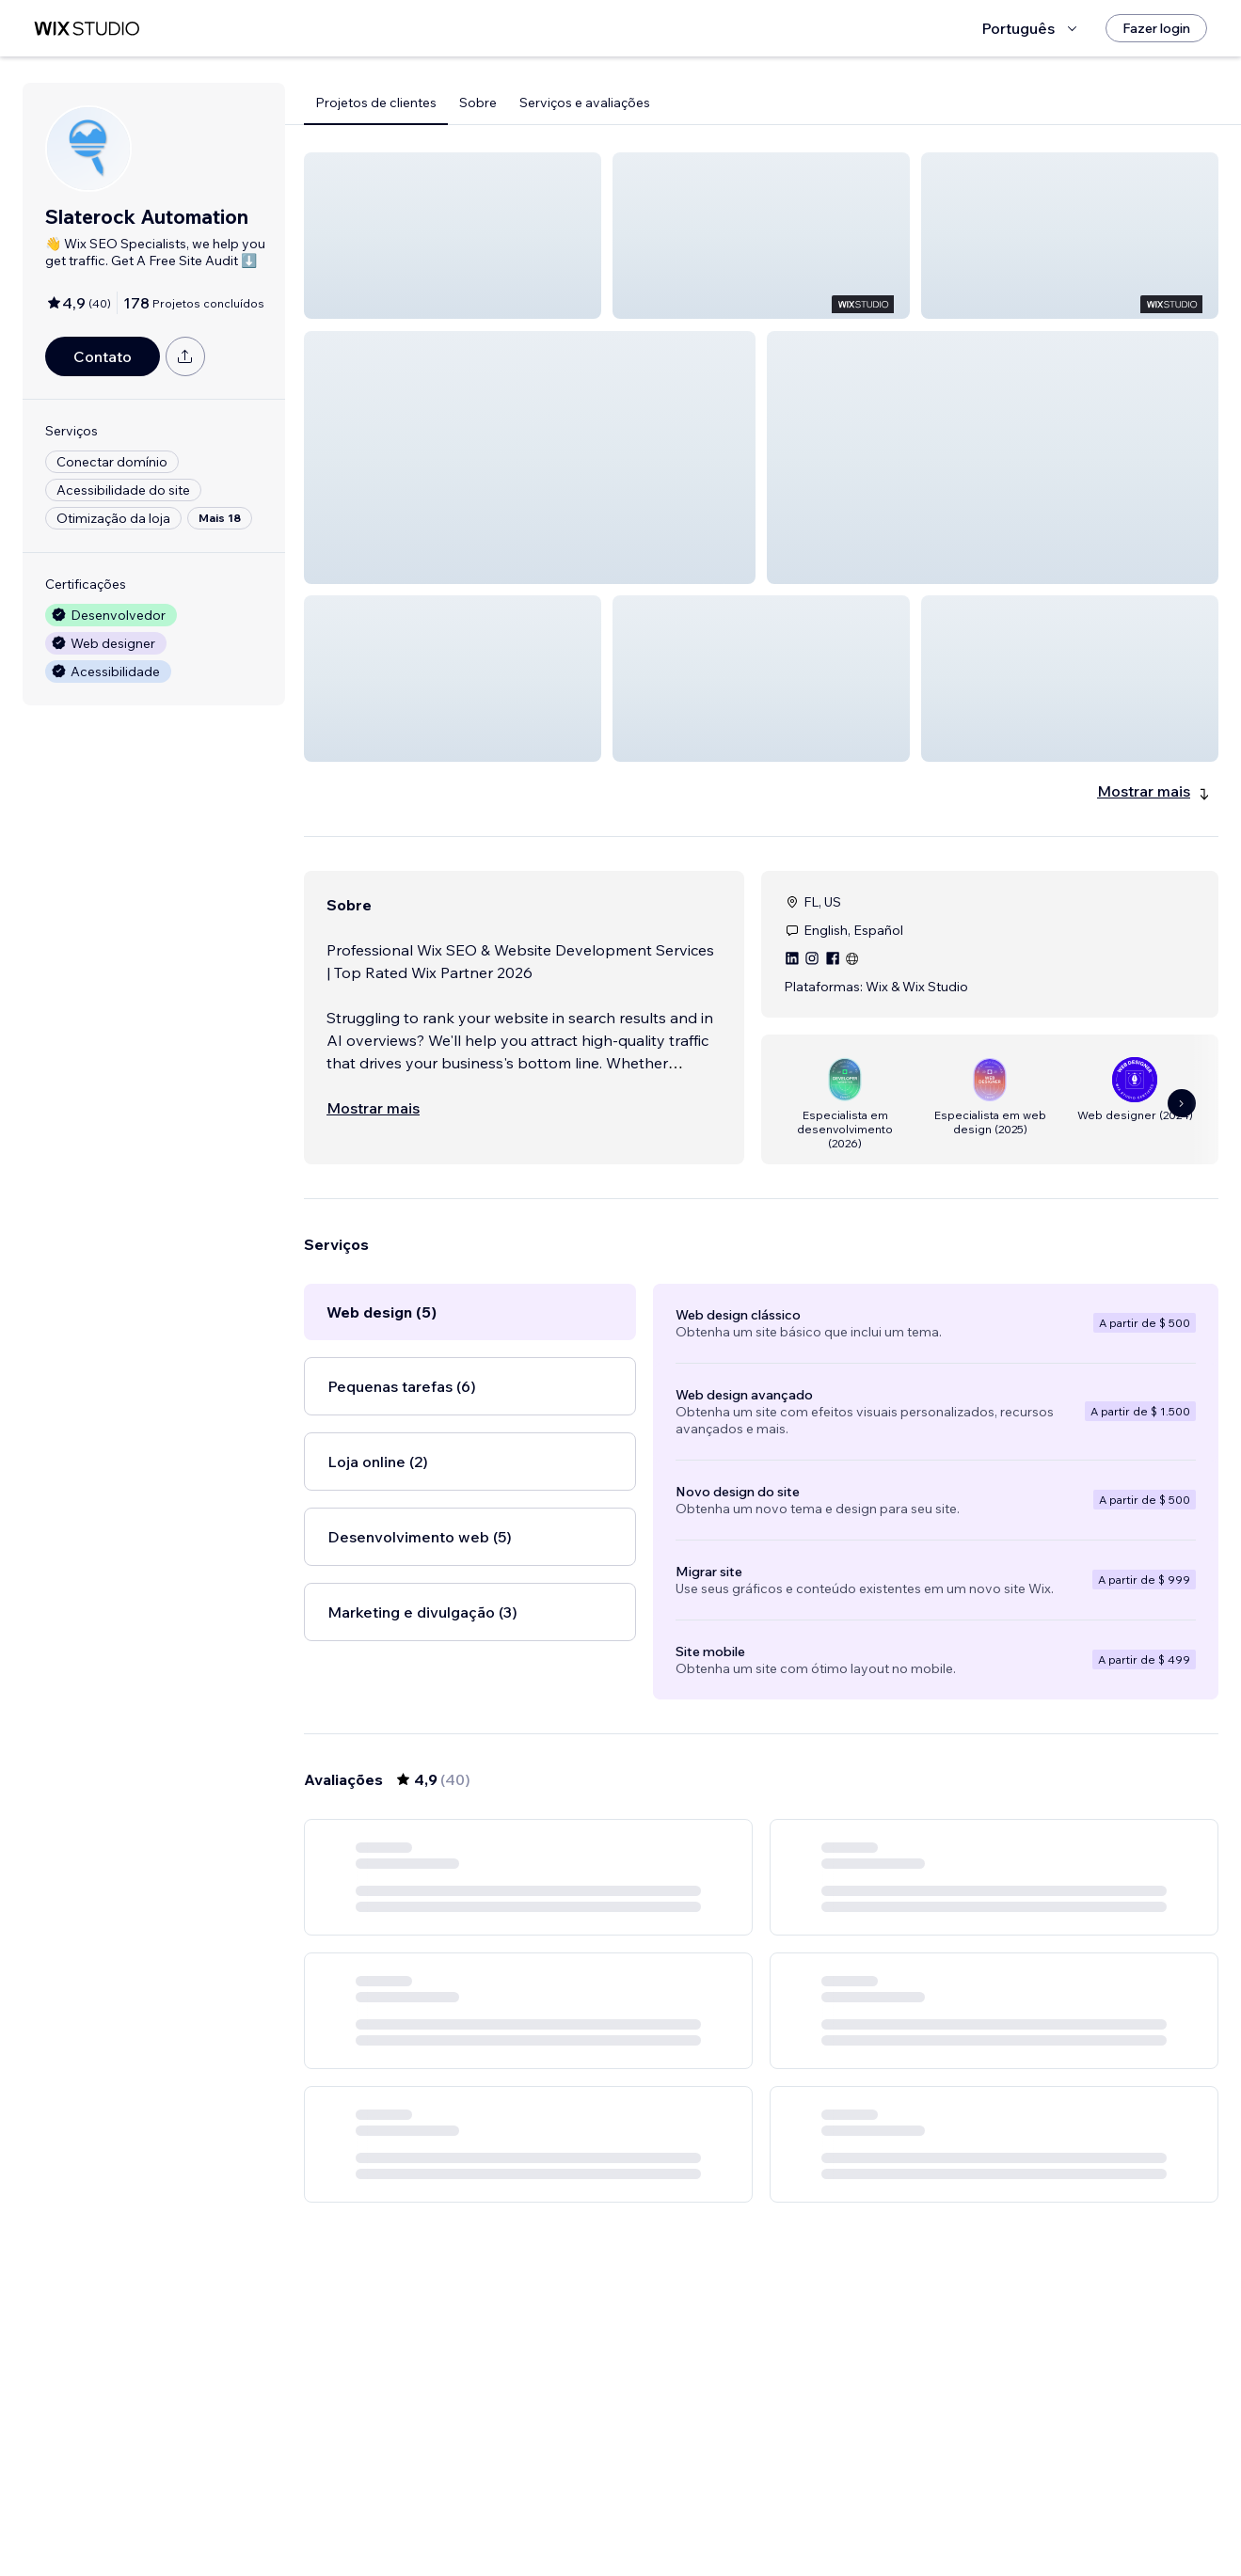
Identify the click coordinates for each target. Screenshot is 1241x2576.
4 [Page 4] (761, 2524)
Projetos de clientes (376, 102)
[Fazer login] (1156, 28)
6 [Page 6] (829, 2524)
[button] (452, 235)
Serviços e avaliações (584, 102)
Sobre (478, 102)
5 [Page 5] (795, 2524)
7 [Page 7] (863, 2524)
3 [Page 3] (727, 2524)
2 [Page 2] (693, 2524)
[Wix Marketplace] (86, 29)
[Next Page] (897, 2524)
